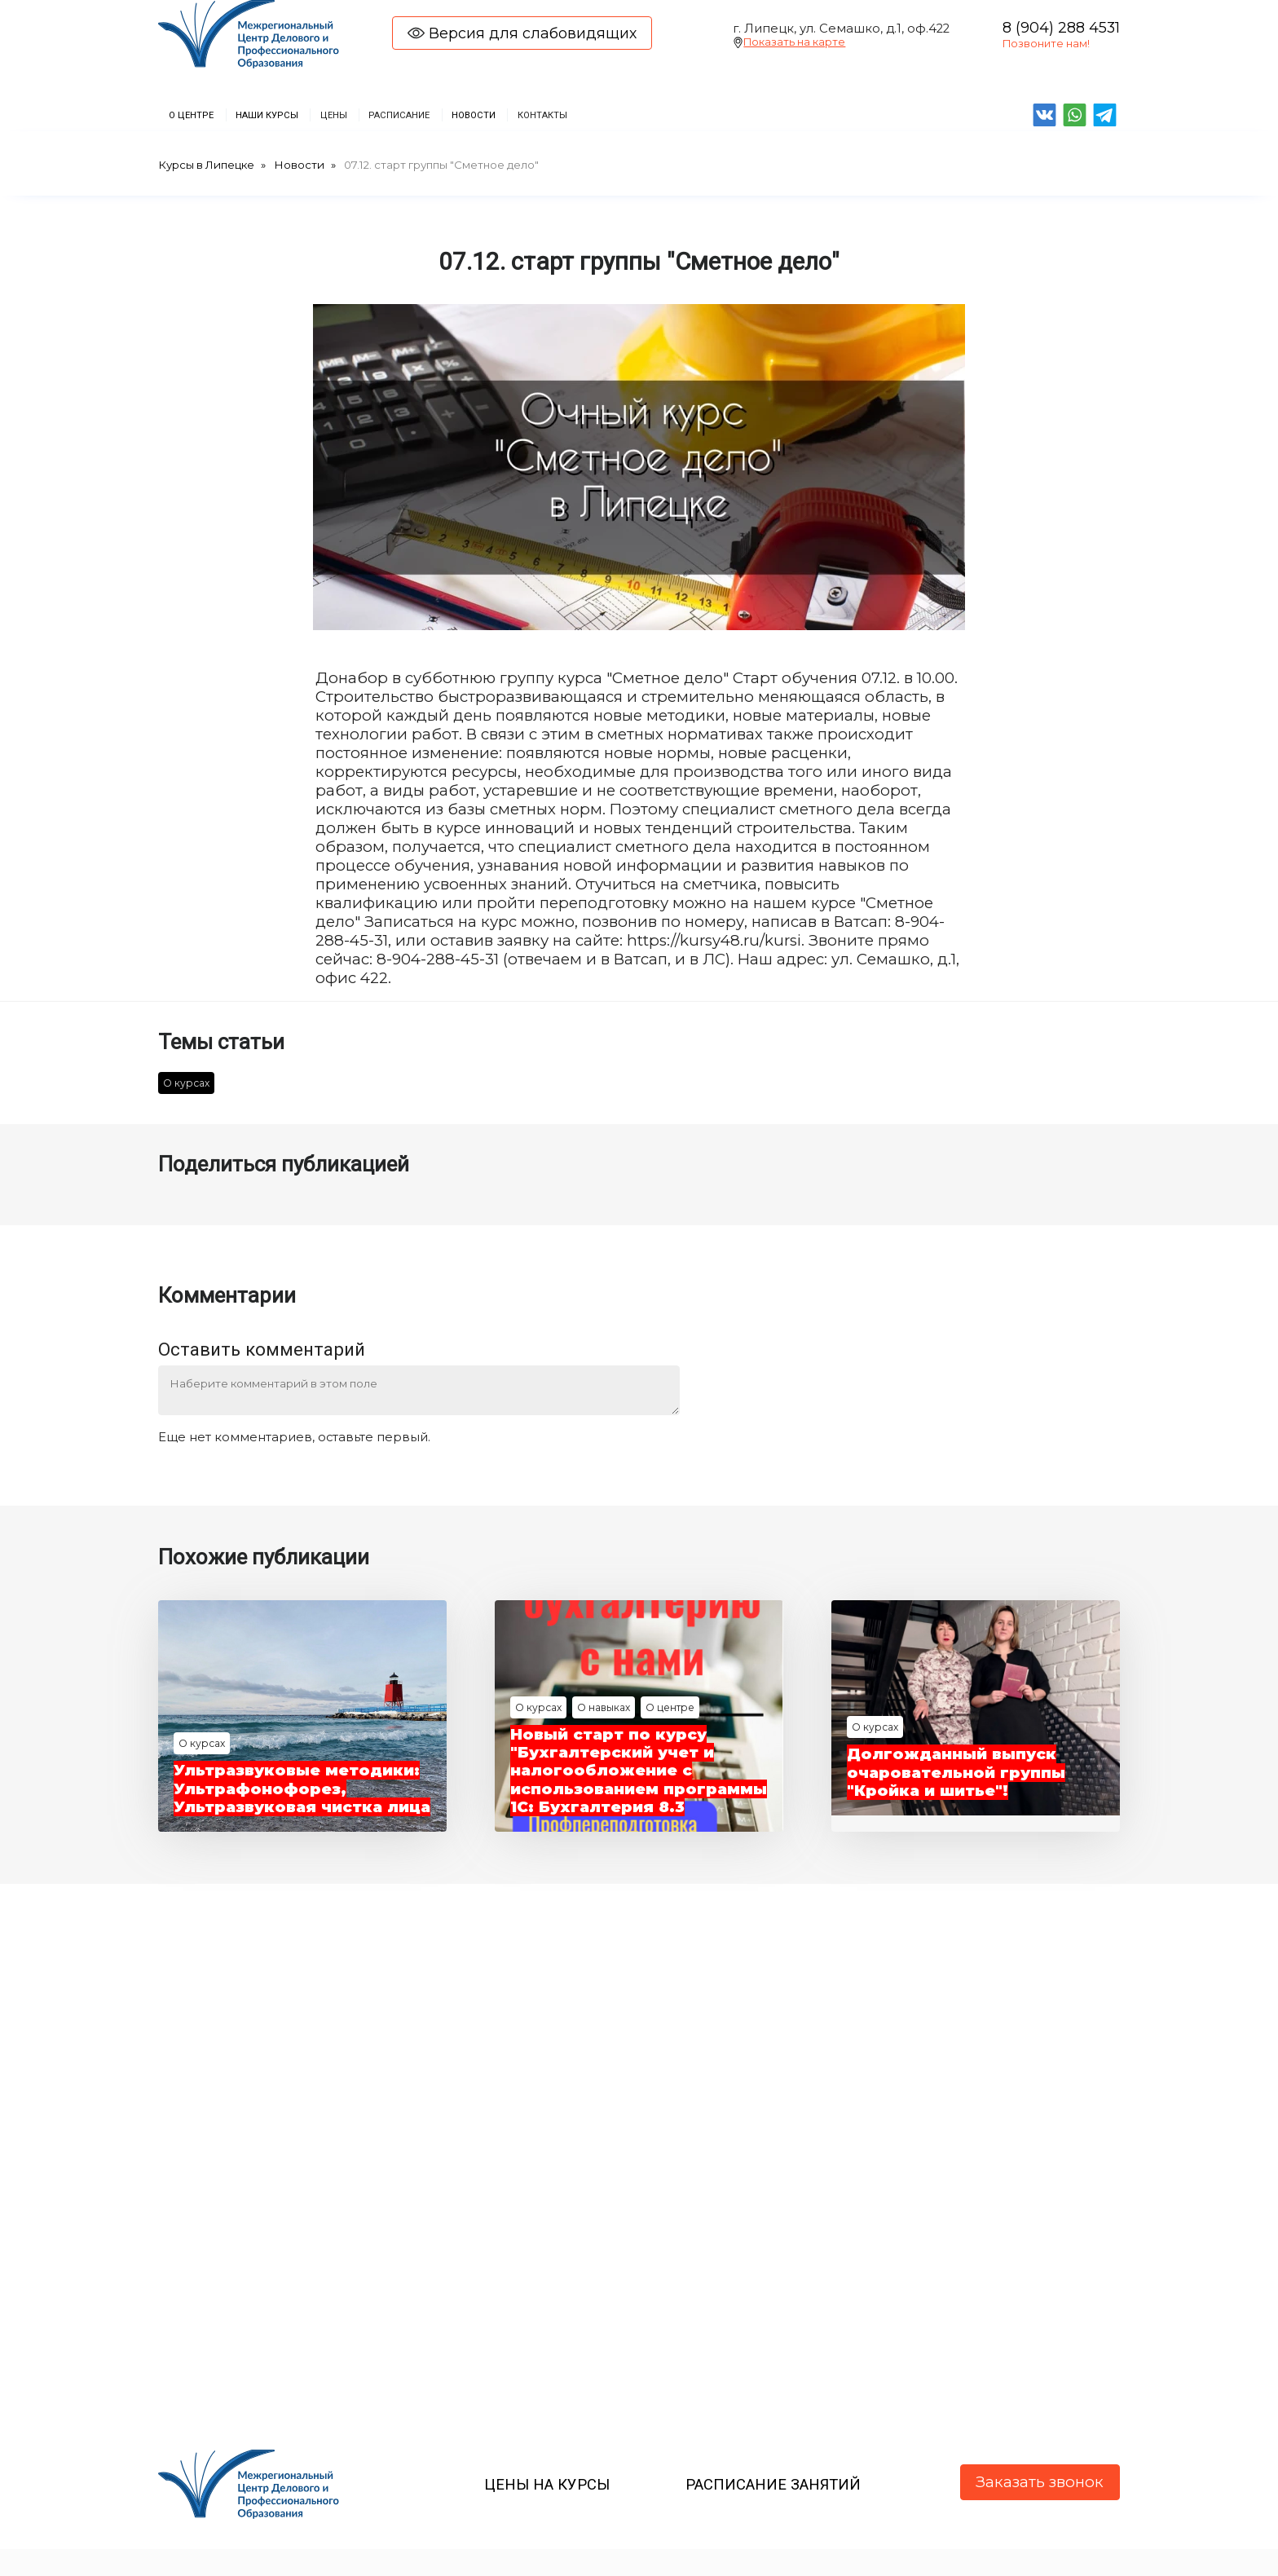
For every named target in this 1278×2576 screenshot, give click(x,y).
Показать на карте (794, 42)
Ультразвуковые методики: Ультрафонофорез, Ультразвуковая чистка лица (298, 1784)
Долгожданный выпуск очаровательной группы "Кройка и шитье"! (957, 1777)
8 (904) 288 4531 (1061, 27)
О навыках (604, 1693)
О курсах (186, 1085)
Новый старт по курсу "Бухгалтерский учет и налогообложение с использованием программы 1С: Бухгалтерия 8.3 (636, 1766)
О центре (671, 1693)
